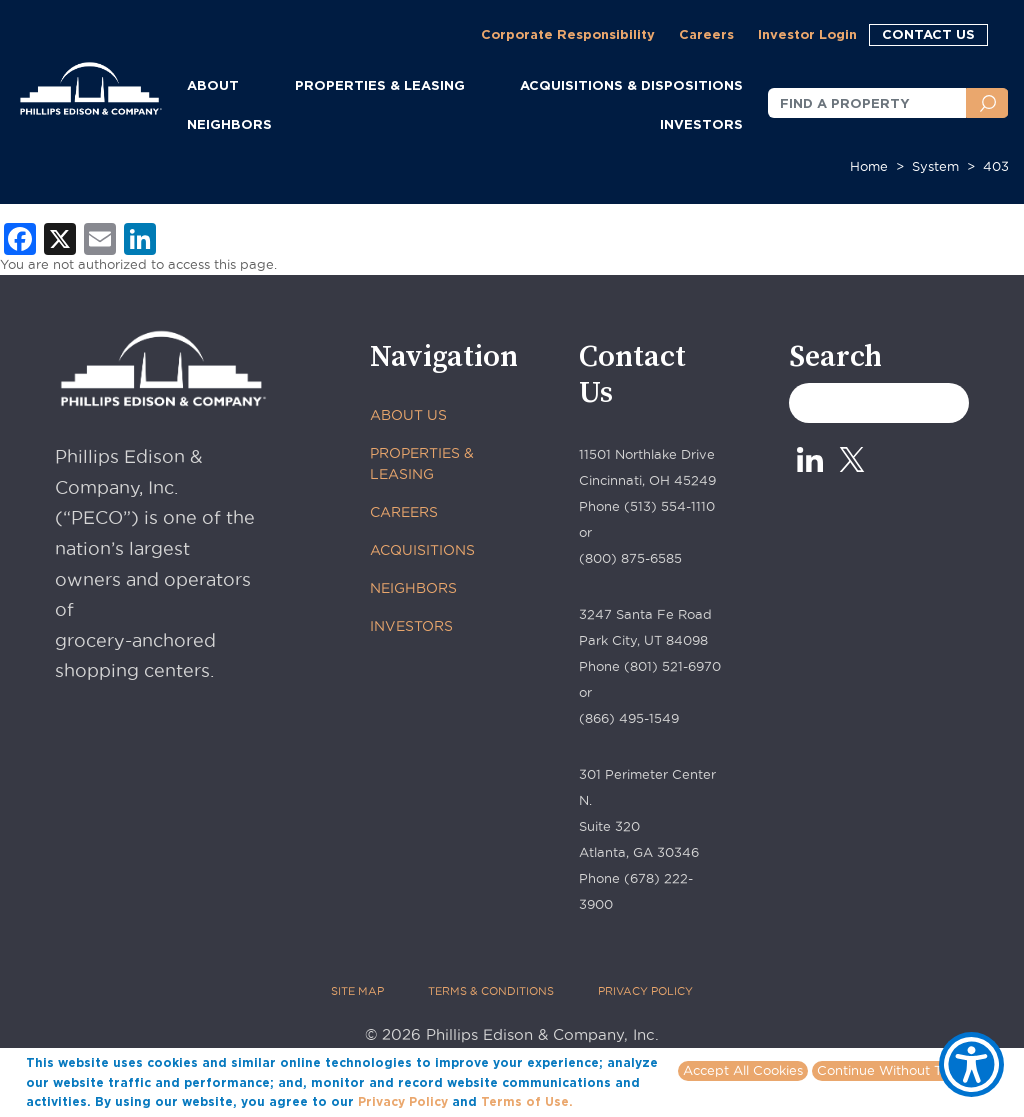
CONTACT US (928, 34)
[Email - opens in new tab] (100, 237)
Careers (706, 34)
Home (869, 166)
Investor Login (807, 34)
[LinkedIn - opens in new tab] (140, 237)
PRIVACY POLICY (645, 991)
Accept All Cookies (743, 1070)
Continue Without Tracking (902, 1070)
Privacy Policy (403, 1101)
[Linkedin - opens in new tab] (810, 460)
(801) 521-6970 (672, 666)
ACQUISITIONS (422, 550)
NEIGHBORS (229, 124)
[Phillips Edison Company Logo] (91, 72)
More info (607, 1101)
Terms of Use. (527, 1101)
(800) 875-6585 (630, 558)
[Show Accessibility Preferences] (971, 1064)
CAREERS (404, 512)
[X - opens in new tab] (60, 237)
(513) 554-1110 (669, 506)
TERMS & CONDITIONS (491, 991)
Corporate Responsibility (568, 34)
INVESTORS (701, 124)
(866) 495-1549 (629, 718)
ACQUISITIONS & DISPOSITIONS (631, 85)
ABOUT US (408, 415)
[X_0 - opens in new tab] (852, 459)
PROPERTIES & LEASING (422, 463)
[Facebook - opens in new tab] (20, 237)
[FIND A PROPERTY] (867, 103)
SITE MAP (357, 991)
